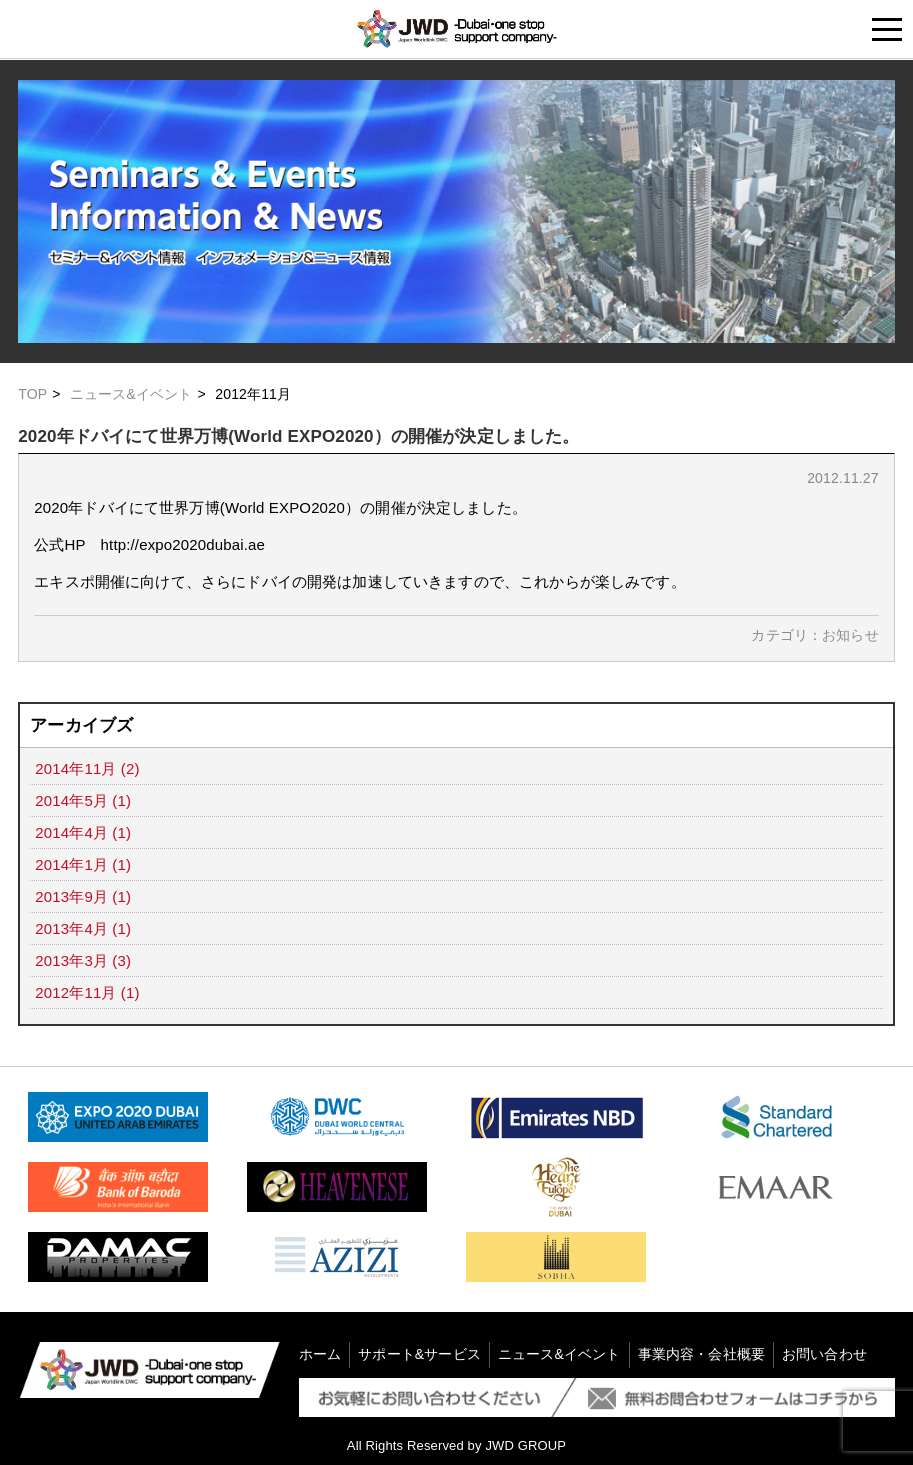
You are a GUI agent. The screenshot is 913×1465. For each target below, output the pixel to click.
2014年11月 (75, 768)
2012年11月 (75, 992)
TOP (32, 394)
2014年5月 (71, 800)
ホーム (320, 1354)
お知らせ (850, 635)
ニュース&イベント (131, 394)
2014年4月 (71, 832)
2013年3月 (71, 960)
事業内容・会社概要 (701, 1354)
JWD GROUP (525, 1445)
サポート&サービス (419, 1354)
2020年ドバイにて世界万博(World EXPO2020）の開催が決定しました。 (298, 436)
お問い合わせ (824, 1354)
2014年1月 (71, 864)
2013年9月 (71, 896)
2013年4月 (71, 928)
